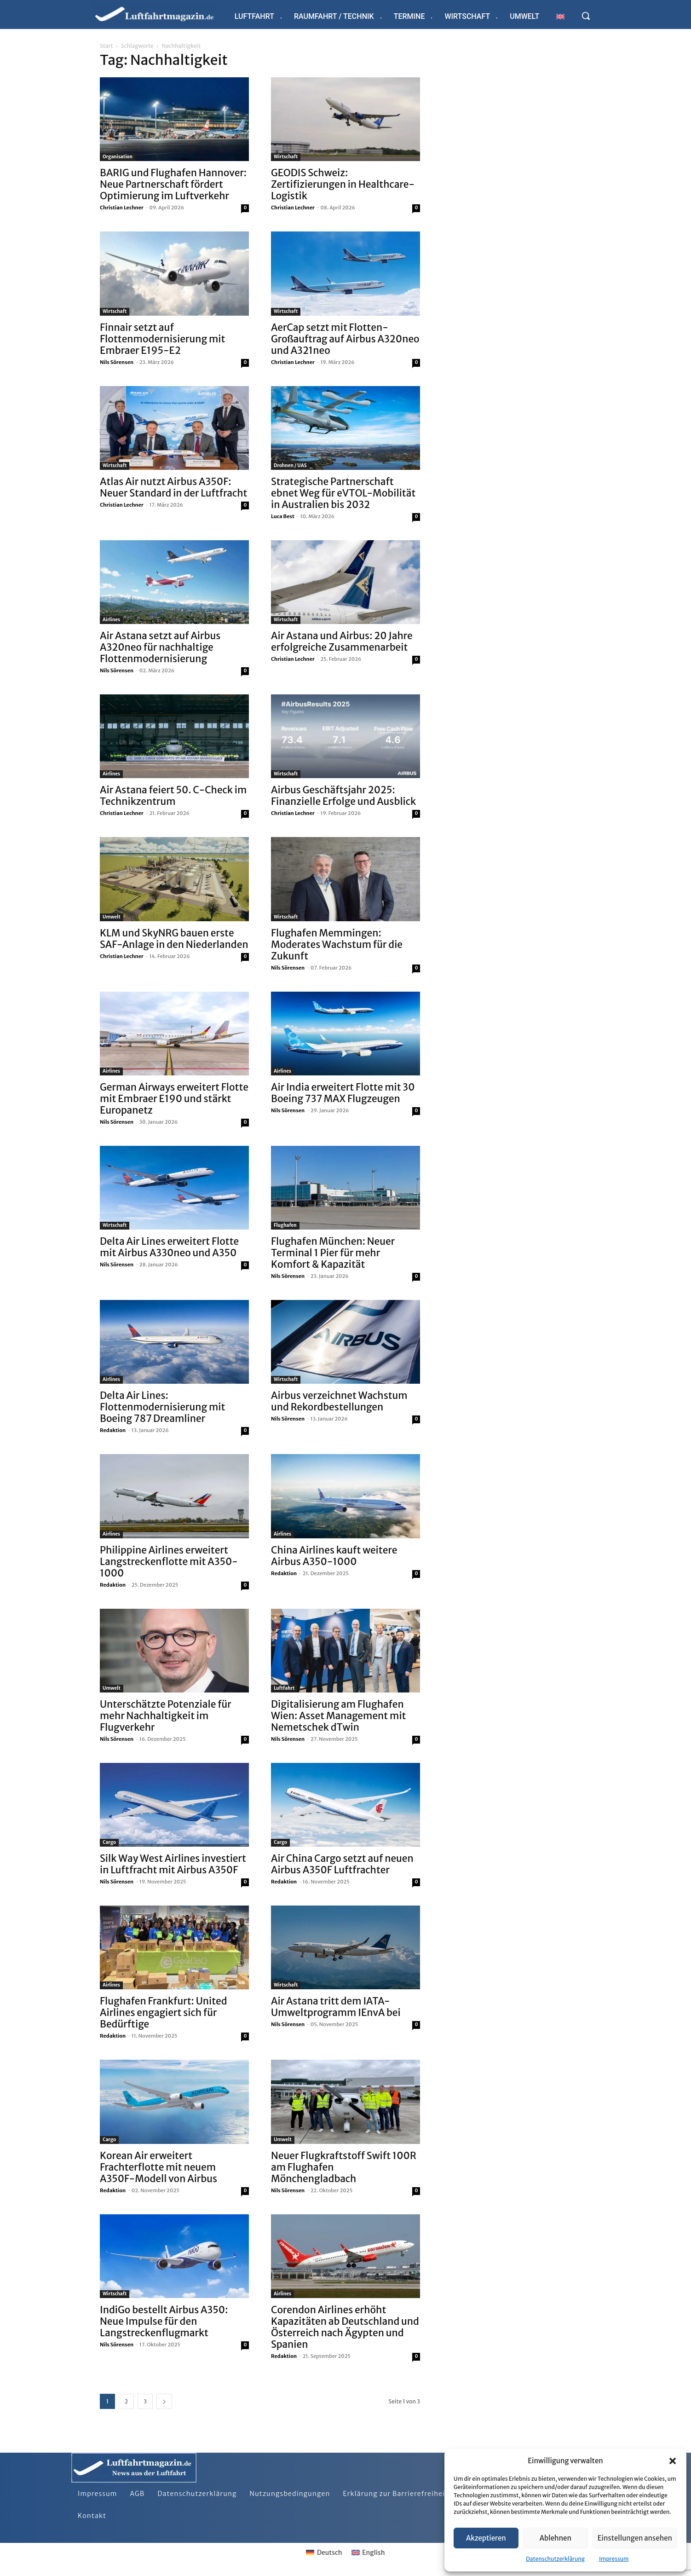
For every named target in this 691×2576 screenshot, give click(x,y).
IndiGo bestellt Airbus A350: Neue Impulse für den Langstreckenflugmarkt (164, 2321)
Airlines (111, 620)
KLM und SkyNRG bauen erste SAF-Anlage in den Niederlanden (174, 939)
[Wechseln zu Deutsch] (323, 2553)
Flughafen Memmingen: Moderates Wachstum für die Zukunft (337, 944)
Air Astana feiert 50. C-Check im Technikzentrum (173, 796)
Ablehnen (555, 2538)
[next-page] (164, 2401)
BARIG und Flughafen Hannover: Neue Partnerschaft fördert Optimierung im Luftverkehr (173, 184)
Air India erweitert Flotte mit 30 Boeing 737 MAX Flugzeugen (343, 1093)
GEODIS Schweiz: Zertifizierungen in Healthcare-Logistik (343, 184)
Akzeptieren (486, 2538)
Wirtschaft (286, 157)
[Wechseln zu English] (368, 2553)
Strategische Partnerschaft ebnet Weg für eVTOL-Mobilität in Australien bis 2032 (343, 493)
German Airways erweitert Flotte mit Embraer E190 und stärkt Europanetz (174, 1098)
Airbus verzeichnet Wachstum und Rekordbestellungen (339, 1401)
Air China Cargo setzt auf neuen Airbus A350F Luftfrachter (342, 1864)
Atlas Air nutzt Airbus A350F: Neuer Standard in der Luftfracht (173, 487)
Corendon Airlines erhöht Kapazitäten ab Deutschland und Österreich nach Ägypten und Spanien (345, 2327)
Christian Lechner (122, 207)
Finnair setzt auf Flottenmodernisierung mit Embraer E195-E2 (162, 339)
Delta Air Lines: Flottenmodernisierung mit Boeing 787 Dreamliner (162, 1407)
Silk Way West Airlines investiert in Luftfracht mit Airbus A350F (173, 1864)
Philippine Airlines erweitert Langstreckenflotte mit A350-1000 (169, 1561)
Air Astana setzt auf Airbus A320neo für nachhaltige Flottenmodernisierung (160, 647)
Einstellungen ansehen (635, 2538)
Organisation (117, 157)
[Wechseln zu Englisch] (560, 16)
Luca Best (282, 516)
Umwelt (112, 917)
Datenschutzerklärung (555, 2558)
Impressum (614, 2558)
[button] (672, 2461)
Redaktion (113, 1430)
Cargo (109, 1842)
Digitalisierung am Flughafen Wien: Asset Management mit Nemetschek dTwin (338, 1715)
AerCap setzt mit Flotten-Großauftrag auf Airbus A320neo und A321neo (345, 339)
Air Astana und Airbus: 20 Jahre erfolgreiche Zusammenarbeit (342, 641)
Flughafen (285, 1225)
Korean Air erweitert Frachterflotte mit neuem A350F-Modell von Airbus (158, 2167)
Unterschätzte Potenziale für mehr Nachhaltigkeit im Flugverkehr (165, 1715)
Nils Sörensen (116, 362)
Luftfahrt (284, 1688)
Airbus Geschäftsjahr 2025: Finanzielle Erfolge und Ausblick (343, 796)
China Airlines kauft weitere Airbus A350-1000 (334, 1556)
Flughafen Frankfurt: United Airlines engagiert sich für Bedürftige (163, 2012)
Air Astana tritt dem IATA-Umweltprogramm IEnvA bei (336, 2007)
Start (106, 45)
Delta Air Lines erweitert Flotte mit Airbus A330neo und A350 (169, 1247)
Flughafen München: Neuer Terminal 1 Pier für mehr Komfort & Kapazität (333, 1253)
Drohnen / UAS (290, 465)
